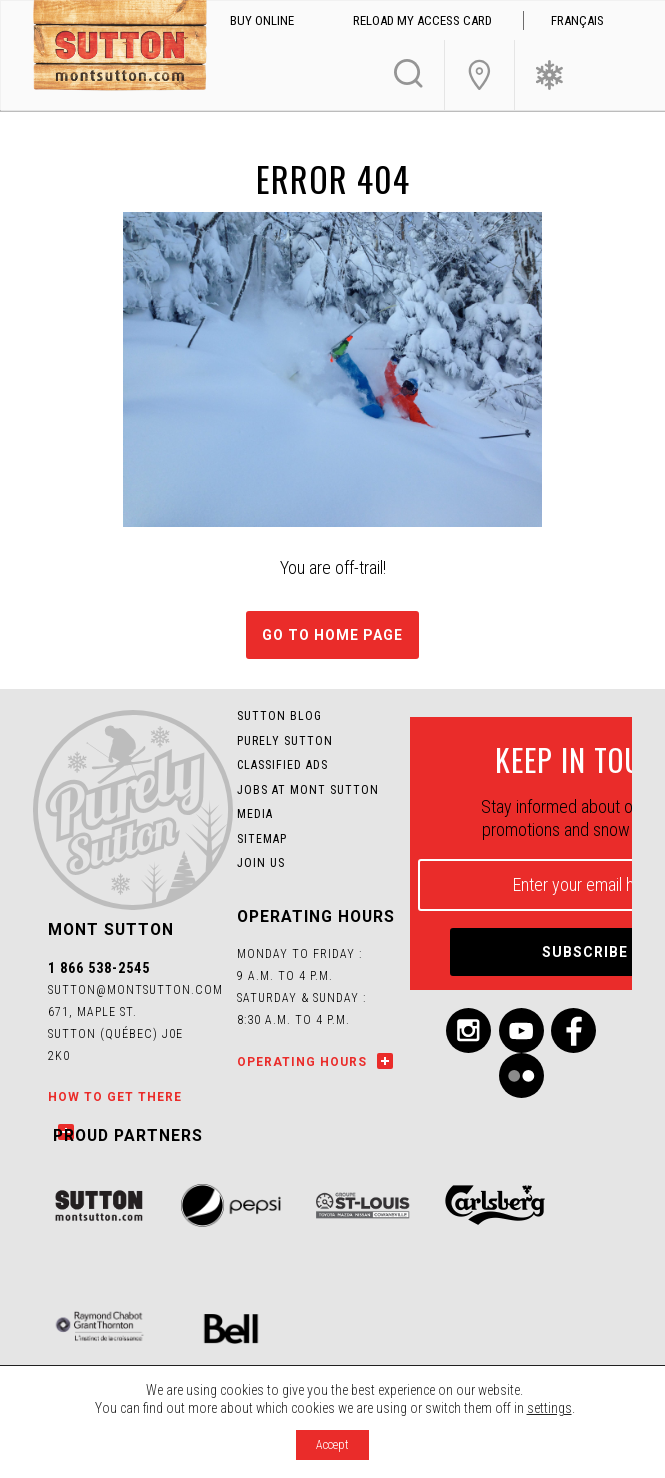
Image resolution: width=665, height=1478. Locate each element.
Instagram (468, 1030)
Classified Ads (282, 765)
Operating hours (302, 1062)
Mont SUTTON (120, 48)
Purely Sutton (285, 741)
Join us (261, 863)
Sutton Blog (279, 716)
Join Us (479, 75)
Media (255, 814)
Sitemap (262, 839)
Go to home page (332, 635)
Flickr (521, 1075)
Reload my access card (422, 20)
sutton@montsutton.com (135, 990)
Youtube (521, 1030)
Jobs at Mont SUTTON (308, 790)
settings (549, 1408)
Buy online (262, 20)
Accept (332, 1445)
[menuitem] (578, 21)
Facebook (573, 1030)
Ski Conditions (549, 75)
